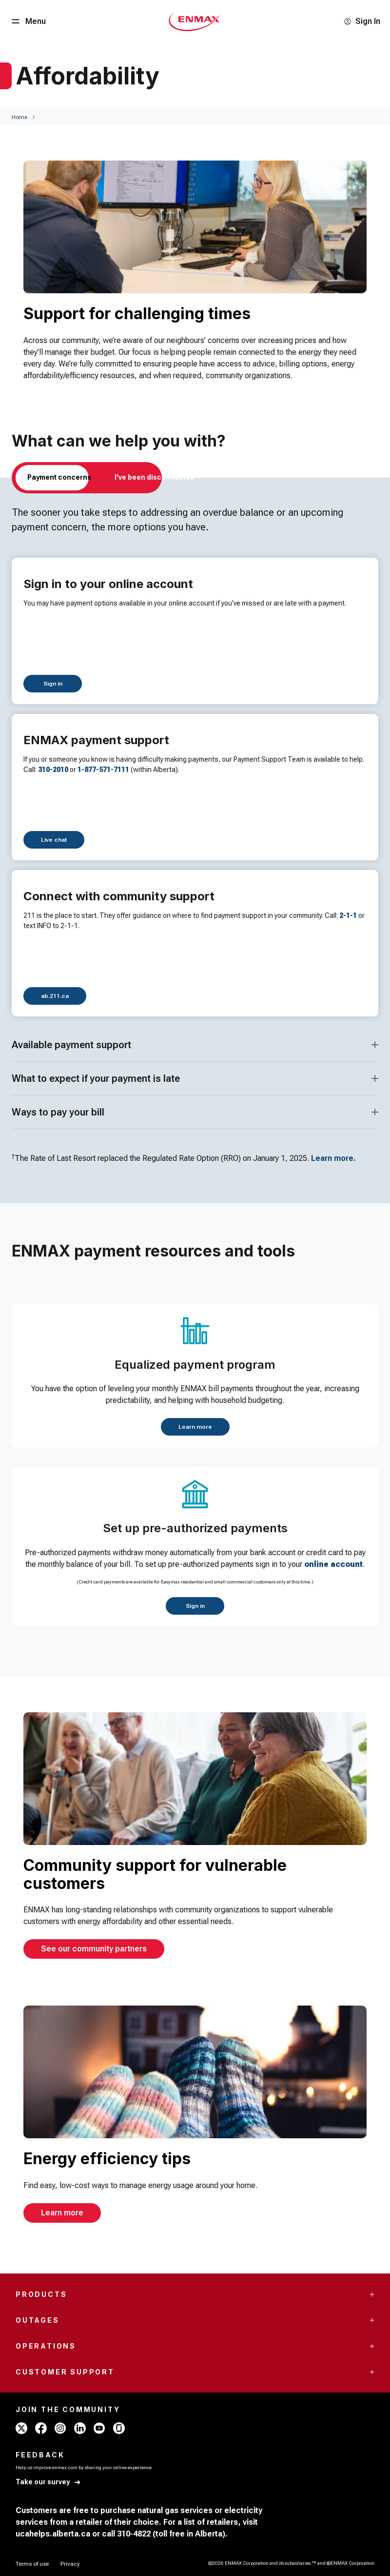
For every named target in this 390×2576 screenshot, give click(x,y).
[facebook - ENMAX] (41, 2428)
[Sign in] (52, 683)
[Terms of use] (32, 2563)
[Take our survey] (48, 2482)
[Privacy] (70, 2563)
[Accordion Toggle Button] (374, 1045)
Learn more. (333, 1158)
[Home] (19, 117)
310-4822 (134, 2533)
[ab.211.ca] (54, 996)
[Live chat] (53, 840)
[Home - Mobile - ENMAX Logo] (194, 21)
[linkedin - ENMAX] (80, 2428)
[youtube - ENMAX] (99, 2428)
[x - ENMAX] (21, 2428)
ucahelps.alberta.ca (53, 2533)
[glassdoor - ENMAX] (119, 2428)
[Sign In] (362, 21)
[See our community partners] (93, 1949)
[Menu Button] (28, 21)
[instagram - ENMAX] (60, 2428)
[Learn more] (195, 1427)
